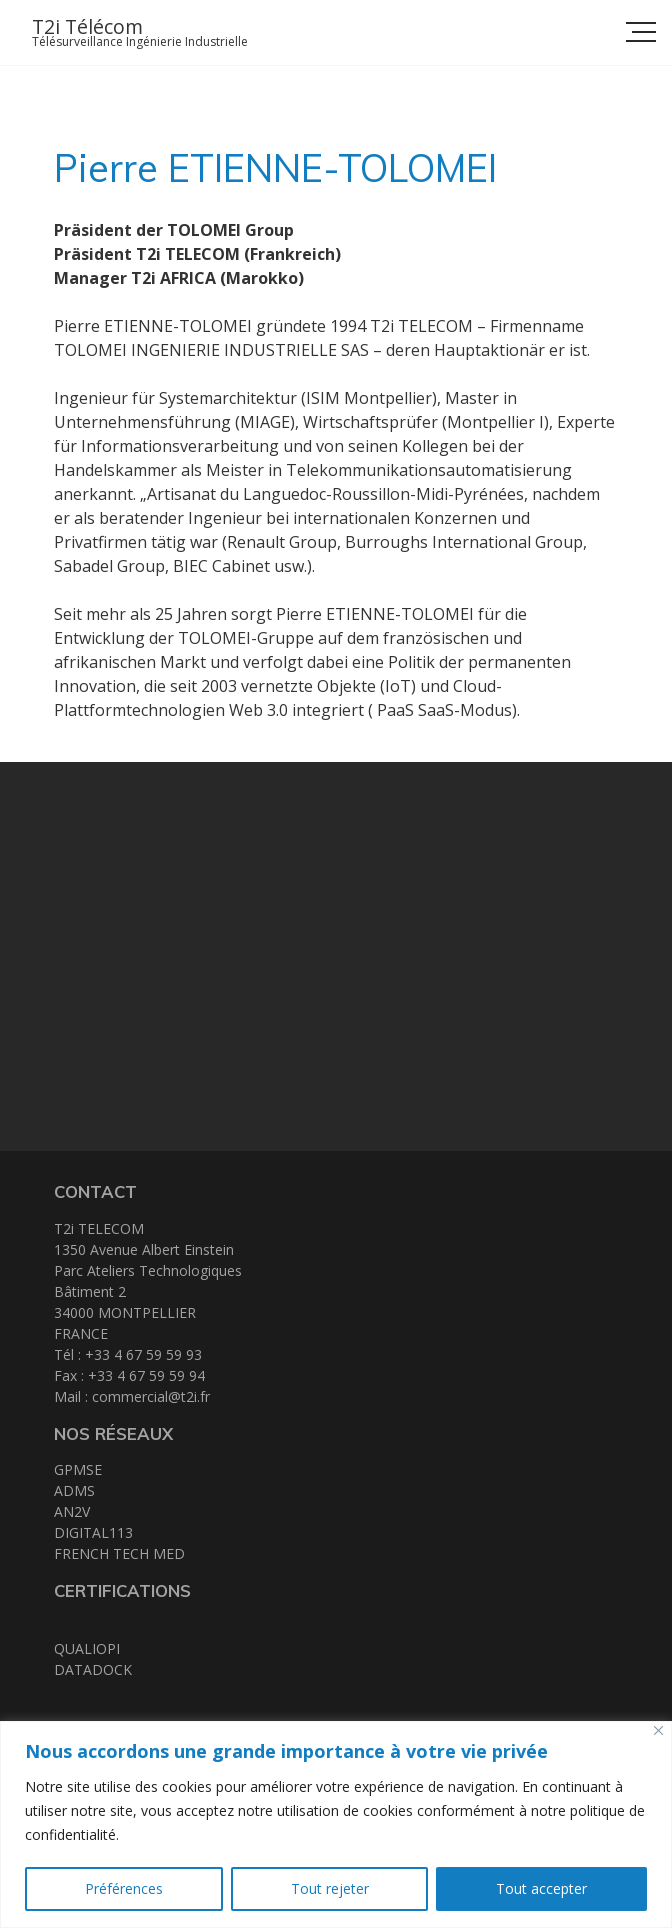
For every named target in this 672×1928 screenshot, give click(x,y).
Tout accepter (541, 1888)
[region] (336, 1824)
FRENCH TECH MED (119, 1553)
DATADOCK (93, 1669)
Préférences (124, 1888)
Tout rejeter (330, 1888)
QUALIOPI (87, 1648)
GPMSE (78, 1469)
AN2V (72, 1511)
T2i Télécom (87, 26)
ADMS (74, 1490)
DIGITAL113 (93, 1532)
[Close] (658, 1730)
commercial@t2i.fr (151, 1396)
